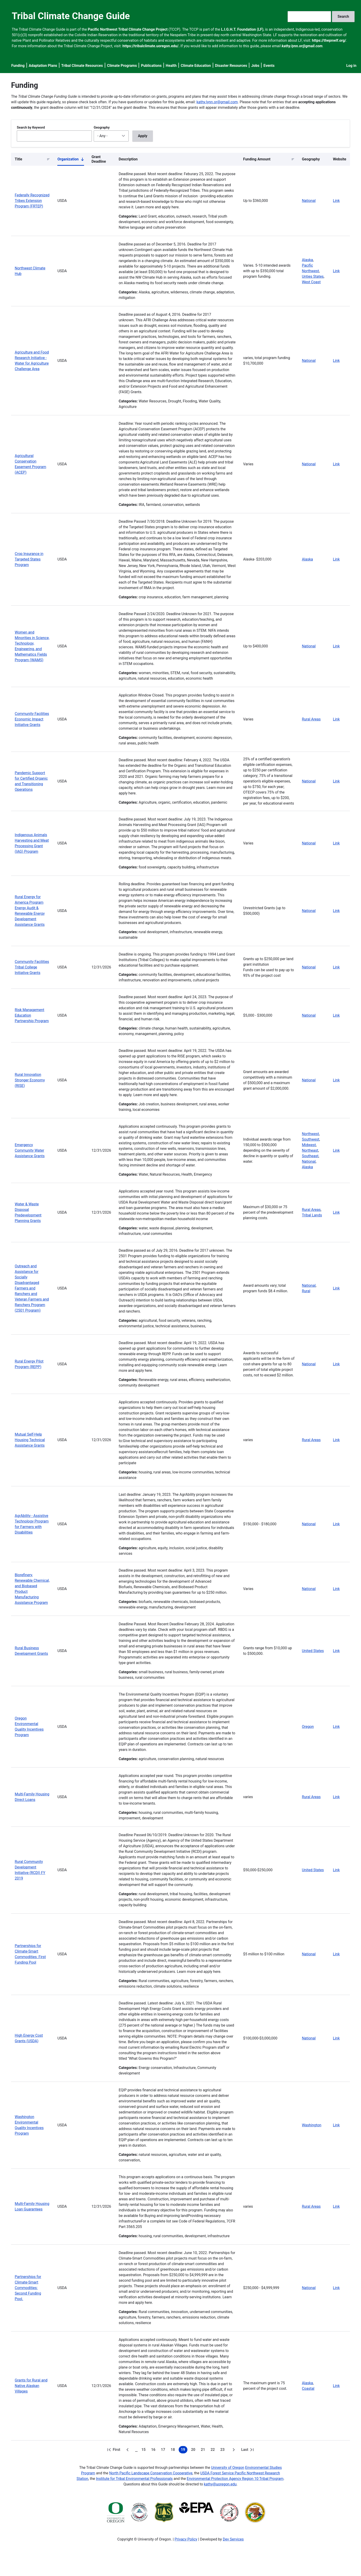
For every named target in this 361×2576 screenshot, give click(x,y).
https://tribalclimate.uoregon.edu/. (151, 46)
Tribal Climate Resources (82, 65)
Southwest (310, 1139)
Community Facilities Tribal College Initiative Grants (32, 967)
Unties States (312, 276)
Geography (102, 127)
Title (18, 159)
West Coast (311, 282)
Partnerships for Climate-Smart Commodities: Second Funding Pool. (28, 2288)
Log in (351, 65)
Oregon (308, 1726)
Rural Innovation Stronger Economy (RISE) (30, 1080)
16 (154, 2450)
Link (336, 200)
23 (223, 2450)
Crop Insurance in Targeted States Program (29, 559)
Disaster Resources (231, 65)
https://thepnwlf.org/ (329, 40)
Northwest (310, 1134)
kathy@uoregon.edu (220, 2484)
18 (174, 2450)
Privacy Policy (186, 2539)
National (309, 200)
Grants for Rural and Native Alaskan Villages (31, 2385)
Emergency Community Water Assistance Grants (30, 1150)
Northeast (310, 1150)
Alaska (307, 260)
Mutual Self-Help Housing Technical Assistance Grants (30, 1440)
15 (144, 2450)
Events (268, 65)
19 (184, 2450)
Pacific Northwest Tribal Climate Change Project (128, 29)
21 (204, 2450)
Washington (311, 2125)
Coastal (308, 2388)
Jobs (255, 65)
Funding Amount (257, 159)
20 (194, 2450)
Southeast (310, 1156)
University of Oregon (227, 2467)
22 (214, 2450)
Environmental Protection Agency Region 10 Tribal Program (235, 2478)
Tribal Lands (312, 1215)
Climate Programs (122, 65)
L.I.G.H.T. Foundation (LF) (242, 29)
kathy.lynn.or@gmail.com (217, 102)
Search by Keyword (31, 127)
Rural (306, 1291)
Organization (70, 160)
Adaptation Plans (43, 65)
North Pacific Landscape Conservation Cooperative (150, 2473)
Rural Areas (311, 719)
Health (171, 65)
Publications (151, 65)
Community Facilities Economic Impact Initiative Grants (32, 719)
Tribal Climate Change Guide (71, 16)
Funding (18, 65)
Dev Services (233, 2539)
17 (164, 2450)
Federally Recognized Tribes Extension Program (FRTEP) (32, 200)
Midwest (309, 1145)
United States (313, 1651)
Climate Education (196, 65)
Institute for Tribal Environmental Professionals (134, 2478)
